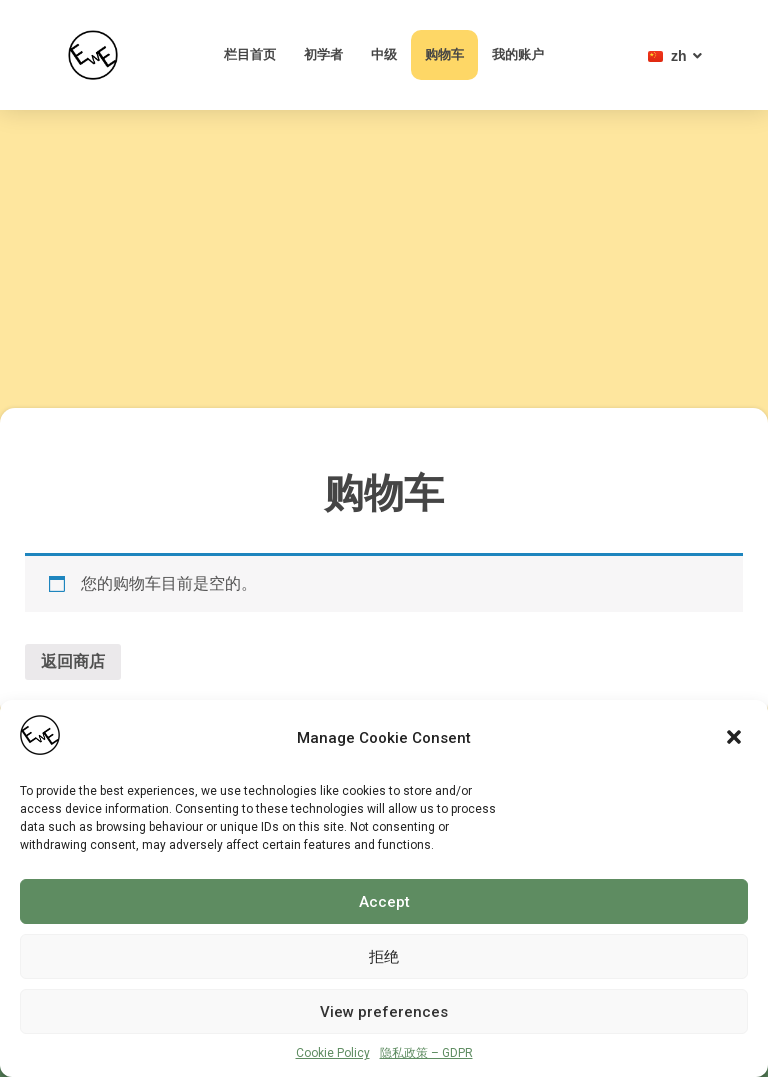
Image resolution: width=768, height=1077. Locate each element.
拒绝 (384, 957)
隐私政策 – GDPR (426, 1053)
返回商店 (73, 661)
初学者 (323, 54)
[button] (736, 739)
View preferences (384, 1012)
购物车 (444, 54)
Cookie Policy (333, 1053)
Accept (384, 902)
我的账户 (518, 54)
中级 (384, 54)
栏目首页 (250, 54)
